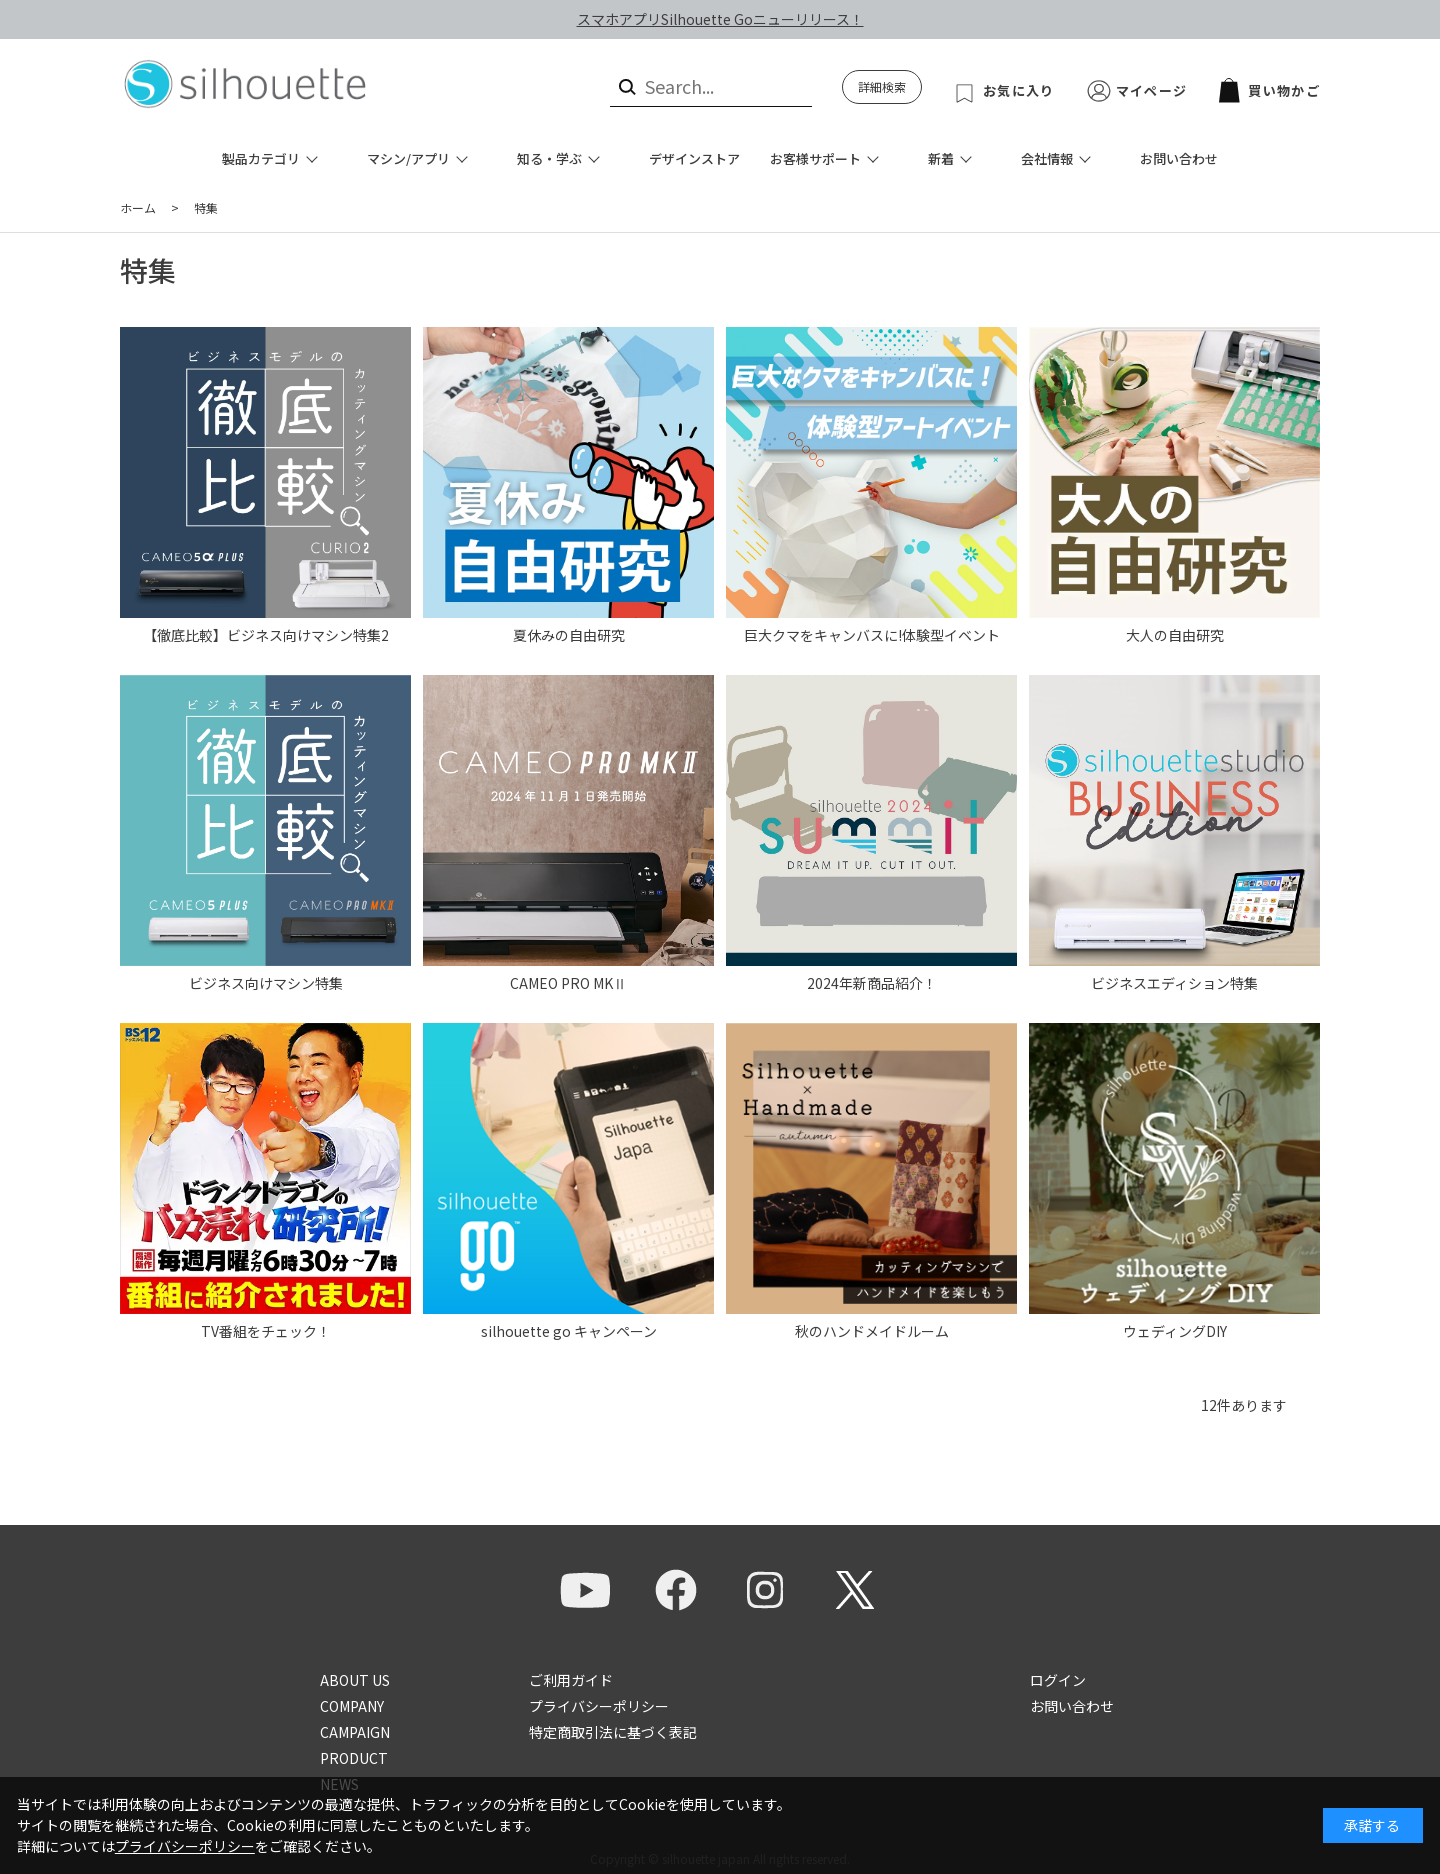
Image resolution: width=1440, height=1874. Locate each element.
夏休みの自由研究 (569, 635)
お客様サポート (815, 158)
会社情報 (1047, 158)
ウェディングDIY (1175, 1331)
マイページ (1152, 90)
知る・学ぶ (549, 158)
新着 (941, 158)
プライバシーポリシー (599, 1706)
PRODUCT (354, 1758)
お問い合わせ (1179, 158)
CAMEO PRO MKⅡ (568, 983)
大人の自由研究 (1175, 635)
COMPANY (352, 1706)
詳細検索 (882, 86)
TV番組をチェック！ (266, 1331)
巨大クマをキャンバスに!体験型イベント (872, 635)
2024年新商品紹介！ (872, 983)
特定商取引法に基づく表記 (613, 1732)
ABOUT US (355, 1680)
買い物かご (1269, 90)
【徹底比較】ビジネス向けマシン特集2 (266, 635)
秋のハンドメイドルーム (872, 1331)
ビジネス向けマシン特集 (266, 983)
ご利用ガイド (571, 1680)
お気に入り (1019, 90)
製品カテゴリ (261, 158)
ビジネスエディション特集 (1174, 983)
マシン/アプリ (408, 158)
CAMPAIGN (355, 1732)
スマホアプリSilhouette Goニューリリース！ (720, 19)
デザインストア (694, 158)
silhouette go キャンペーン (569, 1331)
